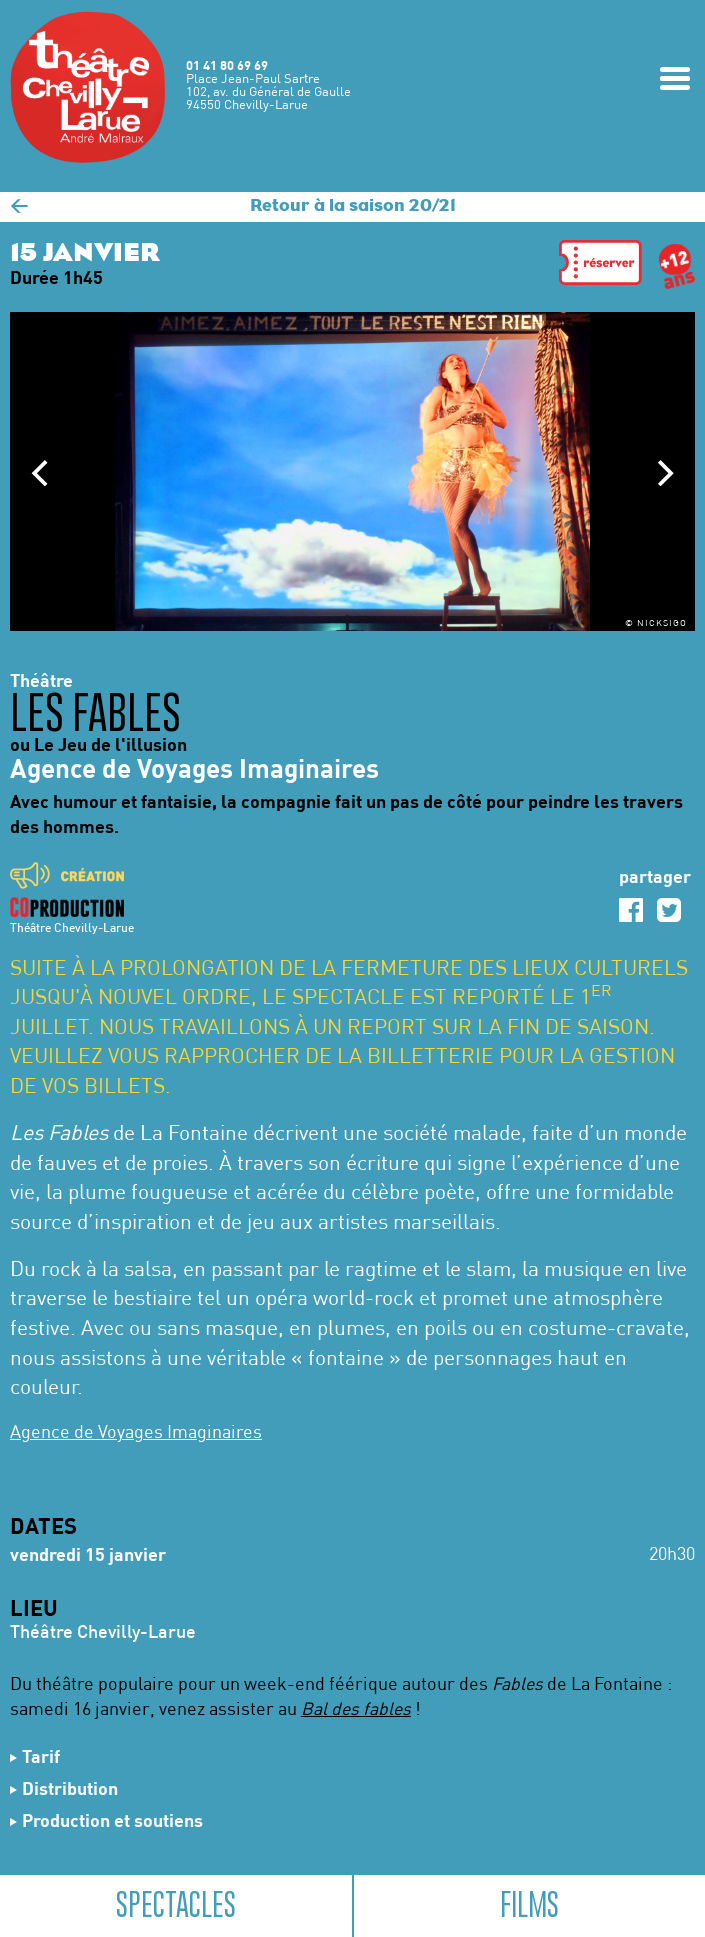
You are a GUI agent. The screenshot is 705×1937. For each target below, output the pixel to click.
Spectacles (176, 1906)
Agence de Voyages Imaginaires (136, 1433)
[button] (600, 267)
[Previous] (42, 473)
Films (529, 1906)
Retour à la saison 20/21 (353, 206)
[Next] (663, 473)
